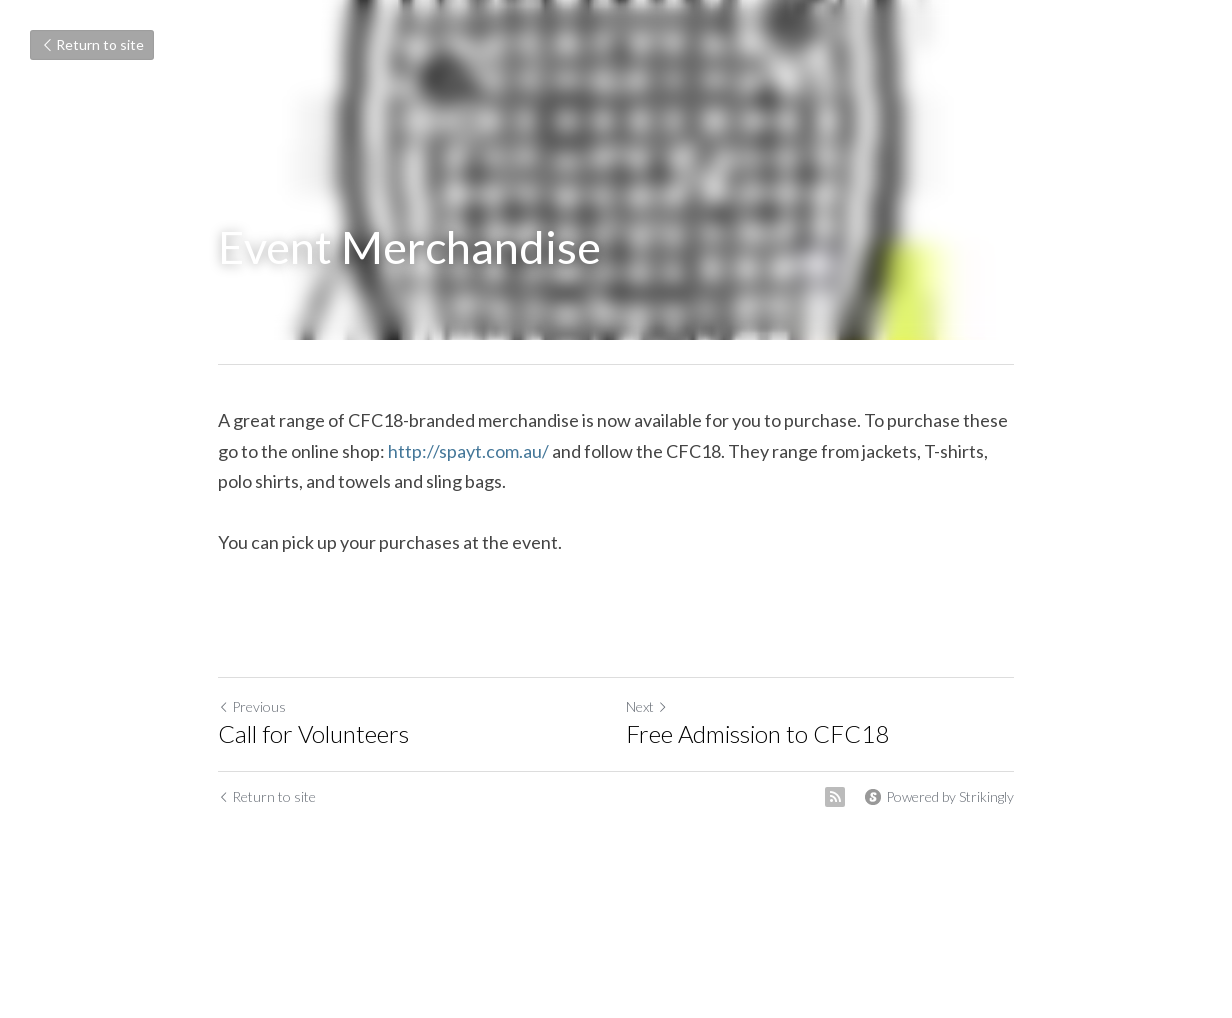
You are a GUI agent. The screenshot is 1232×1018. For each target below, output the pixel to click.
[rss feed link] (835, 797)
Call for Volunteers (313, 733)
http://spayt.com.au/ (468, 451)
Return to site (92, 44)
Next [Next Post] (647, 706)
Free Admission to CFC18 (757, 733)
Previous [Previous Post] (252, 706)
